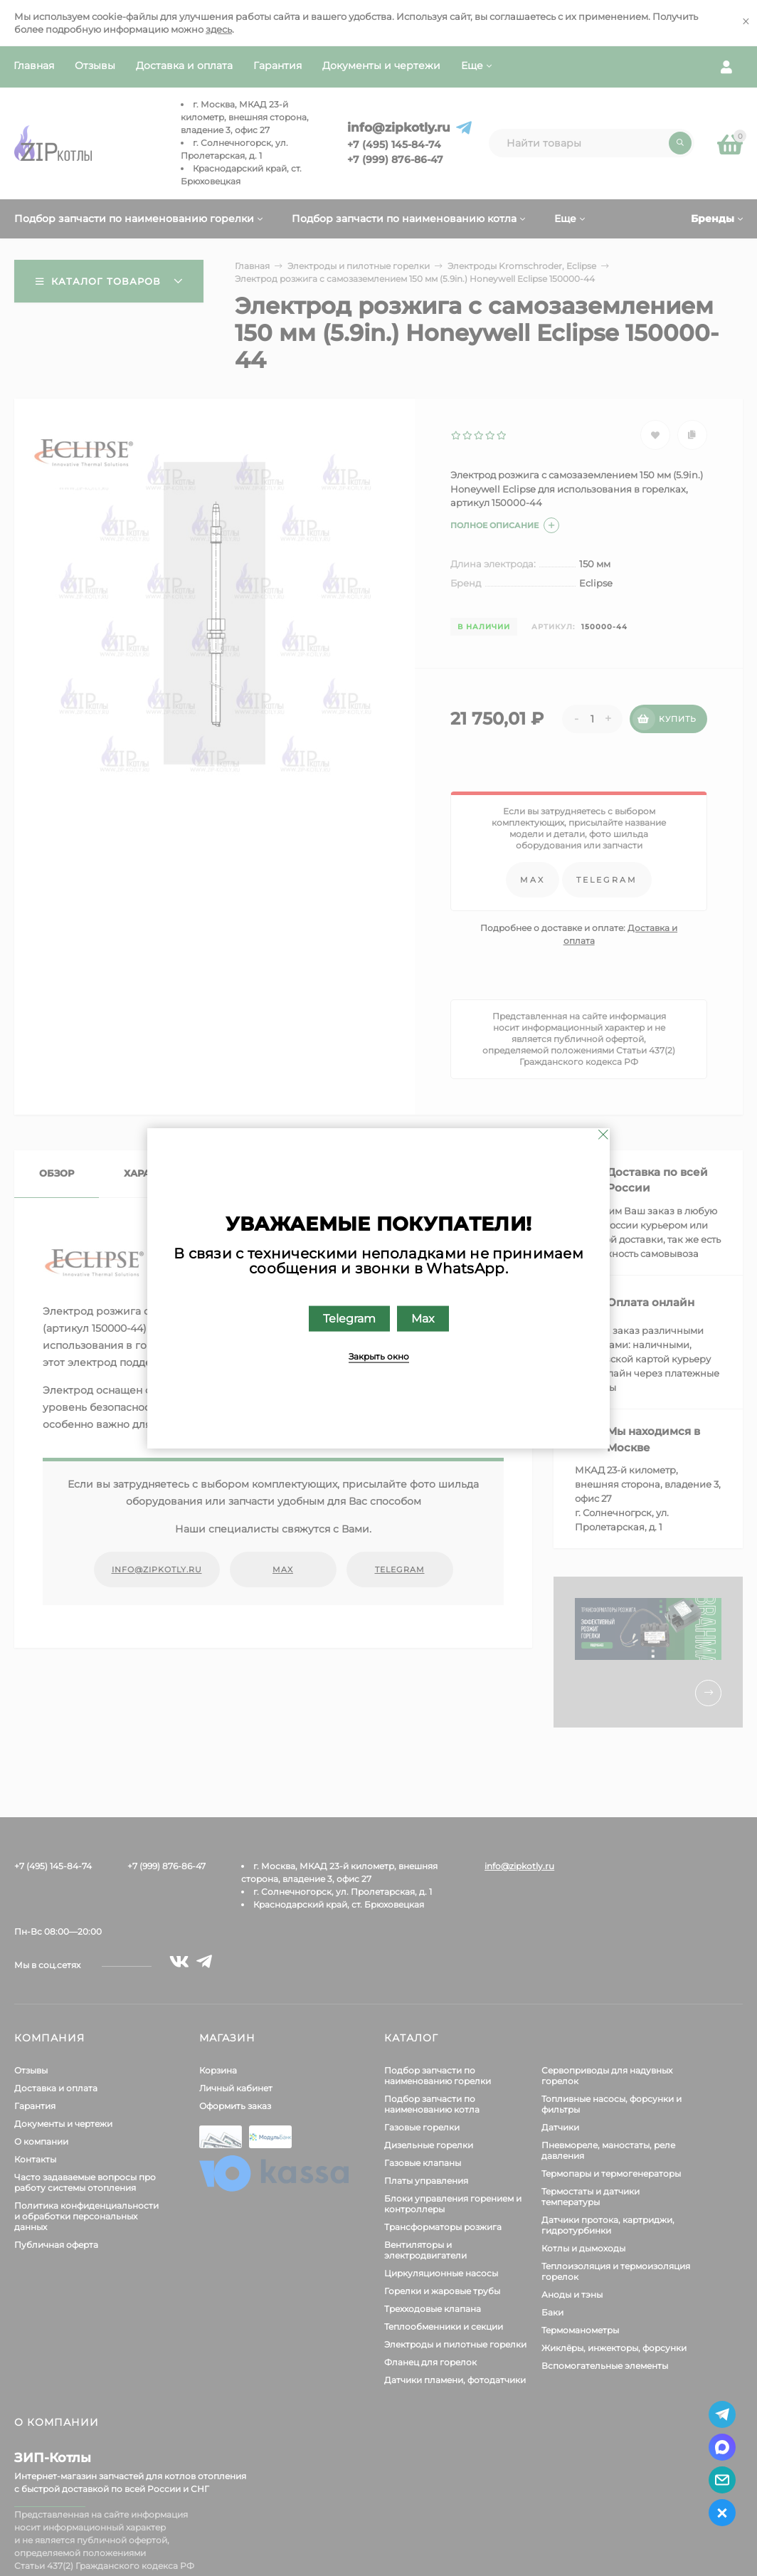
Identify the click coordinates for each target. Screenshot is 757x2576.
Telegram (349, 1318)
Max (423, 1318)
